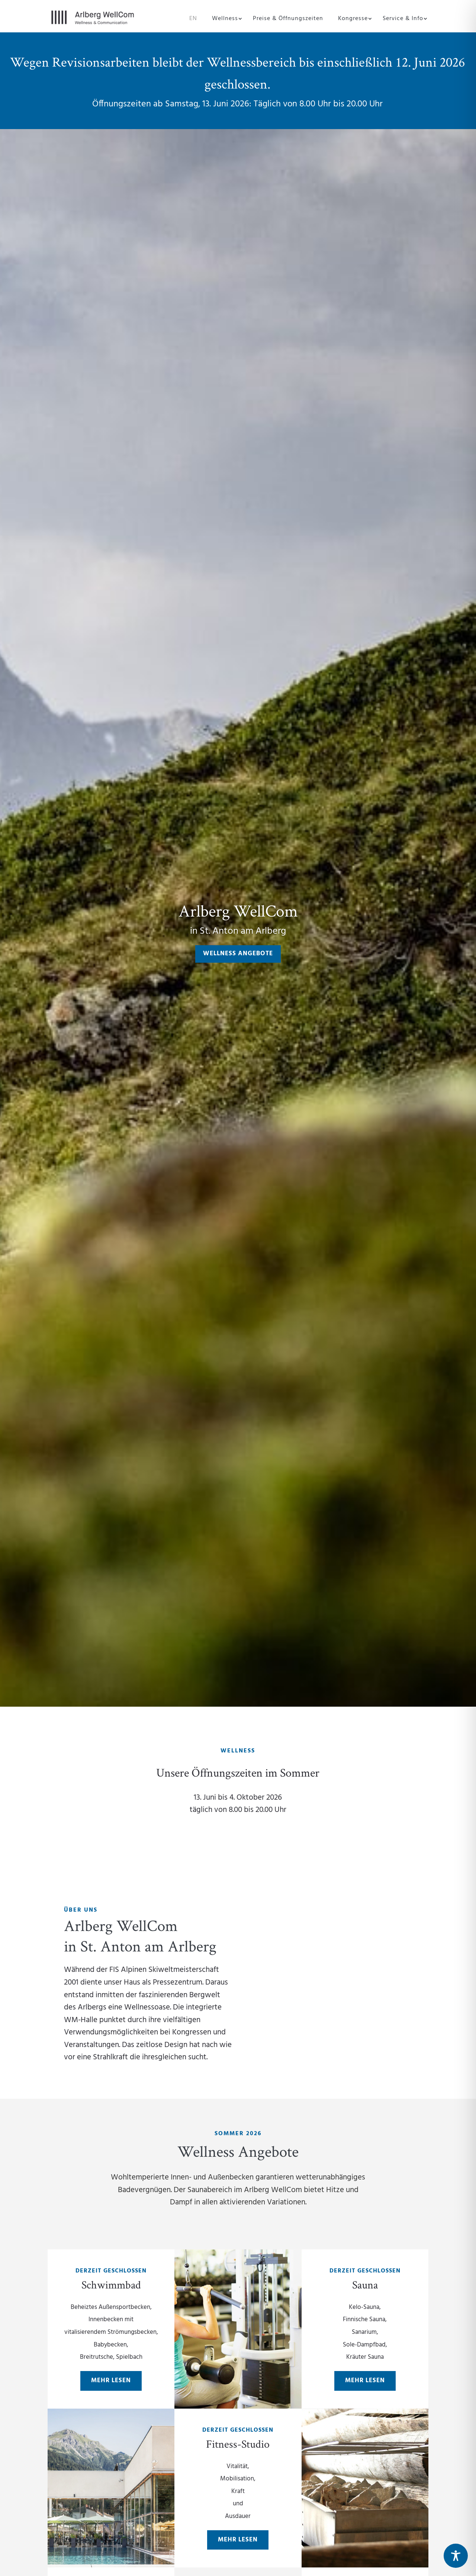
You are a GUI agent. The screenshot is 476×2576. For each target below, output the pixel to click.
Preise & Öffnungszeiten (288, 19)
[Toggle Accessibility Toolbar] (456, 2556)
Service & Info (403, 19)
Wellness (225, 19)
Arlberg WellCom (238, 910)
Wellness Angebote (238, 954)
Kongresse (353, 19)
